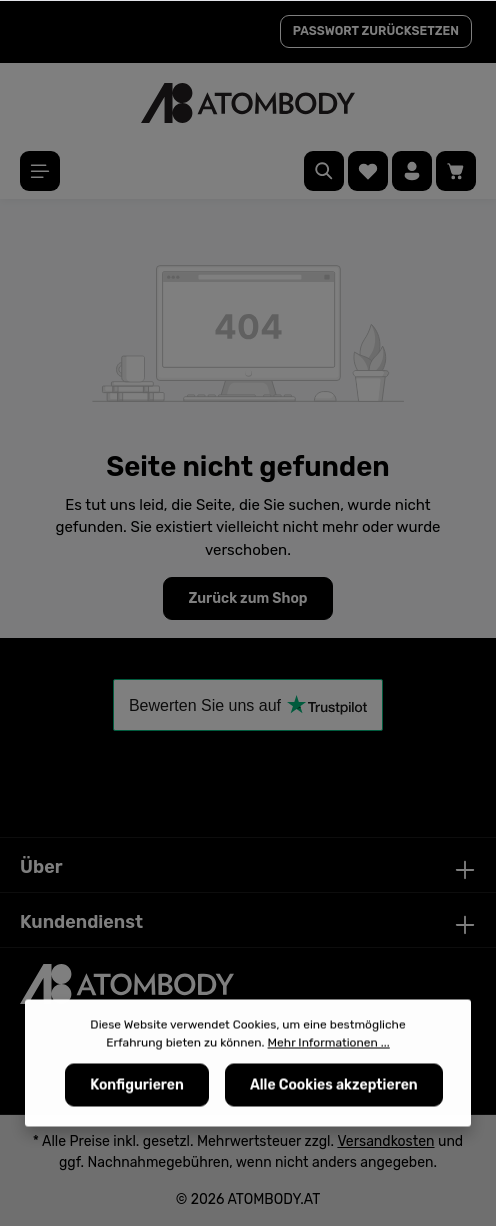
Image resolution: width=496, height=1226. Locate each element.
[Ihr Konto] (412, 171)
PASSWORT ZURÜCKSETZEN (376, 31)
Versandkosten (385, 1141)
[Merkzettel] (368, 171)
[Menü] (40, 171)
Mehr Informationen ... (329, 1046)
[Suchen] (324, 171)
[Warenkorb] (456, 171)
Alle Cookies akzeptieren (334, 1088)
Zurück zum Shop (247, 598)
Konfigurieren (137, 1088)
